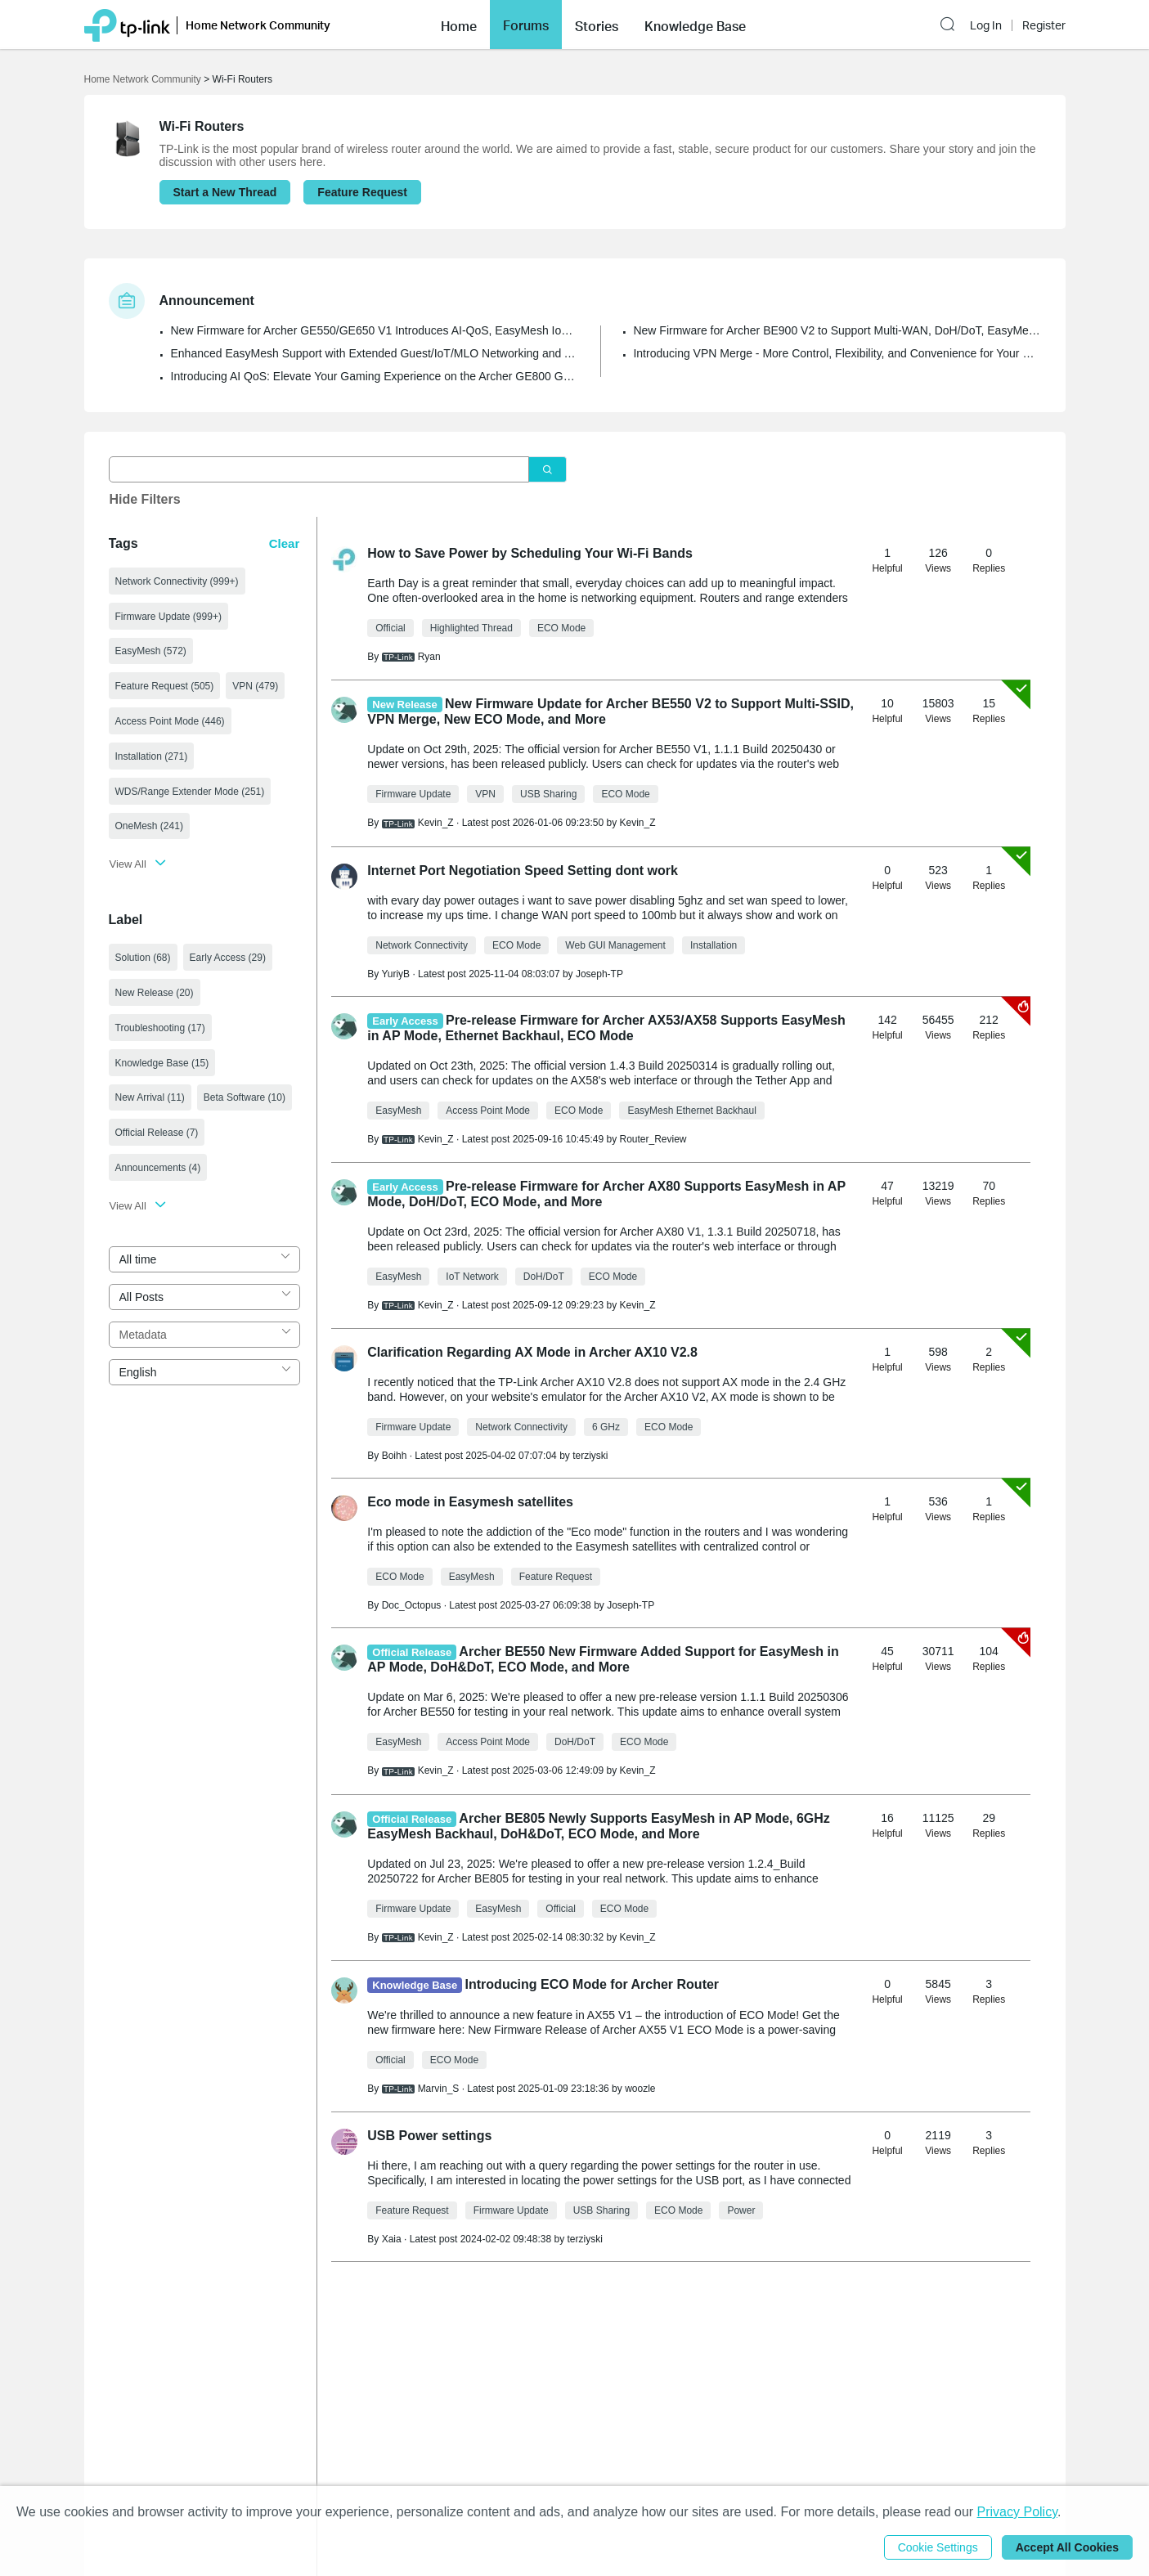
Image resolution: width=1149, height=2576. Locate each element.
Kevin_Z (637, 822)
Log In (986, 25)
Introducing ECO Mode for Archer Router (592, 1984)
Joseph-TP (599, 974)
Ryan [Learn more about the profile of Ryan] (429, 656)
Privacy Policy (1017, 2512)
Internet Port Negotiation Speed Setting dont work (522, 870)
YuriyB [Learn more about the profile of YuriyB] (395, 974)
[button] (459, 24)
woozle (640, 2088)
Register (1044, 25)
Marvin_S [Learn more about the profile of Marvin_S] (439, 2088)
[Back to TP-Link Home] (127, 24)
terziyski (590, 1455)
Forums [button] (526, 25)
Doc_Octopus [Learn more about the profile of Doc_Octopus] (412, 1605)
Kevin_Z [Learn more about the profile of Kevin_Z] (436, 822)
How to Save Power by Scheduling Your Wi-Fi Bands (530, 553)
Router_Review (652, 1139)
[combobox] (205, 1259)
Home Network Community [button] (258, 25)
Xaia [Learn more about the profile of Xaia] (392, 2239)
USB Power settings (429, 2136)
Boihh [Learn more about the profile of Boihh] (394, 1455)
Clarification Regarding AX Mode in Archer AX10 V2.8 (532, 1352)
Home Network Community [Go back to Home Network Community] (142, 79)
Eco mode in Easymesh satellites (470, 1502)
